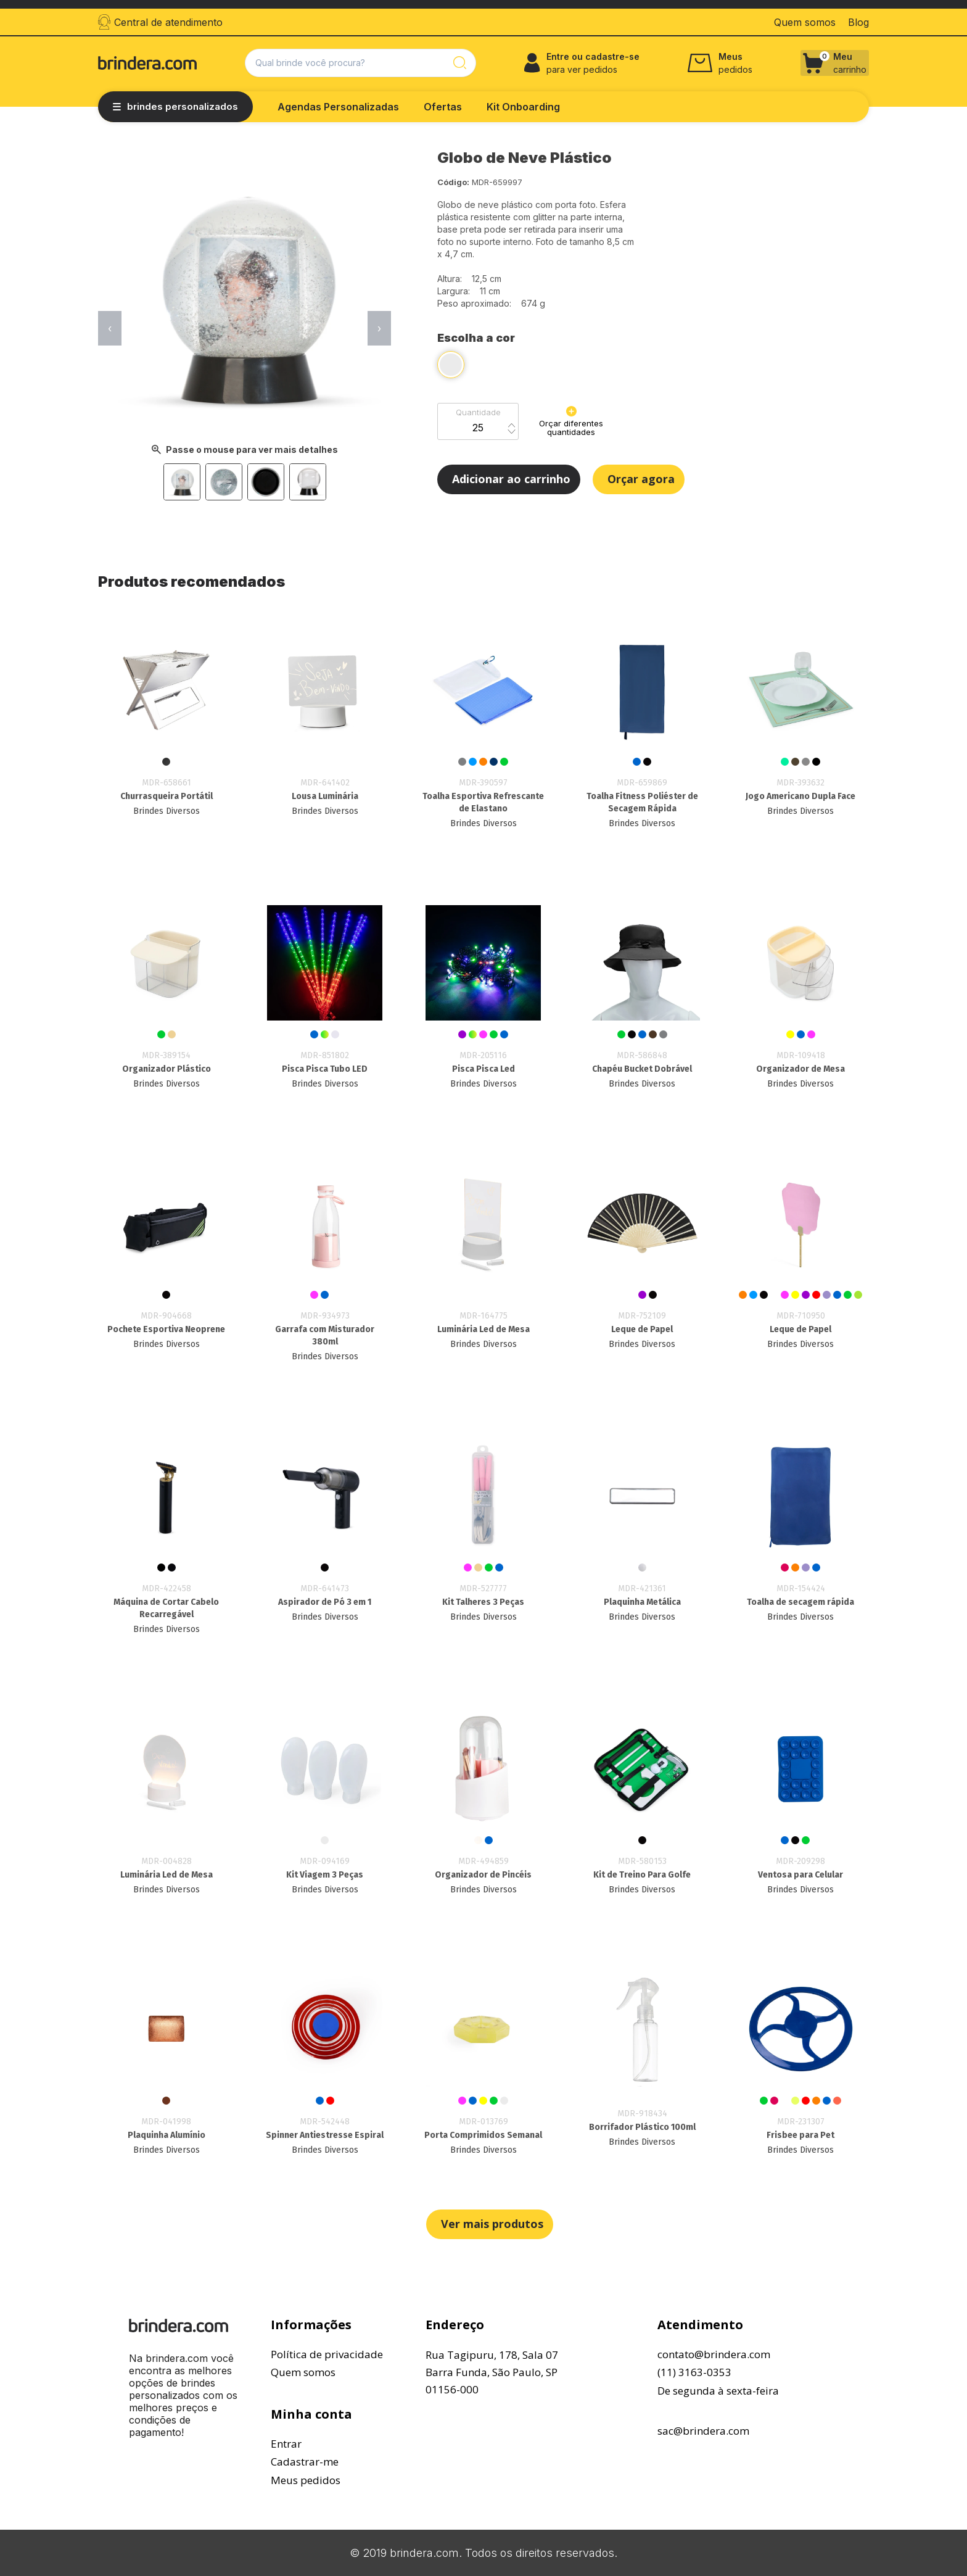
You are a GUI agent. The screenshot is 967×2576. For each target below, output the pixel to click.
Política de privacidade (327, 2354)
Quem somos (303, 2372)
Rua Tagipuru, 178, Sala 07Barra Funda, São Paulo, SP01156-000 (492, 2372)
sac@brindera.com (703, 2431)
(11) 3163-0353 (694, 2372)
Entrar (286, 2444)
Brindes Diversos (166, 811)
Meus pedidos (305, 2480)
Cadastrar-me (305, 2461)
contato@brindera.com (713, 2354)
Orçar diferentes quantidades (571, 421)
